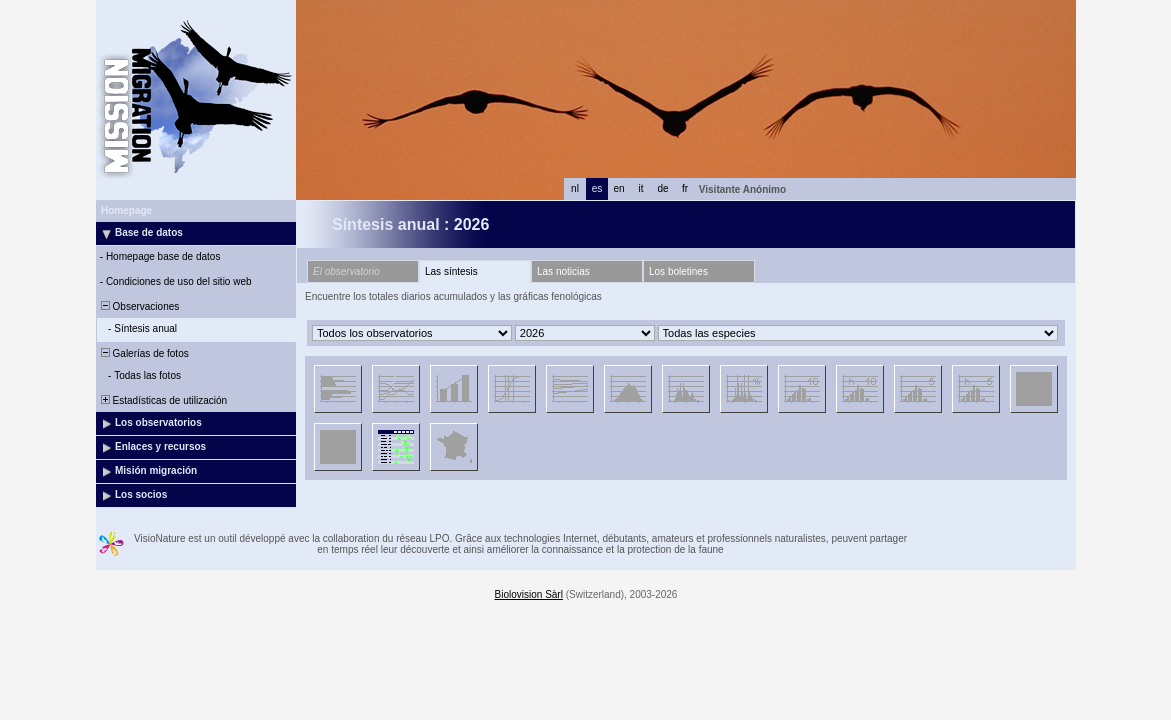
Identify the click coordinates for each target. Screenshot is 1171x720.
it (641, 188)
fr (685, 188)
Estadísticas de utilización (162, 400)
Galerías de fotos (143, 353)
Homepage (126, 210)
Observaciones (138, 306)
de (662, 188)
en (618, 188)
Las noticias (563, 271)
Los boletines (678, 271)
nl (575, 188)
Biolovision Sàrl (529, 594)
